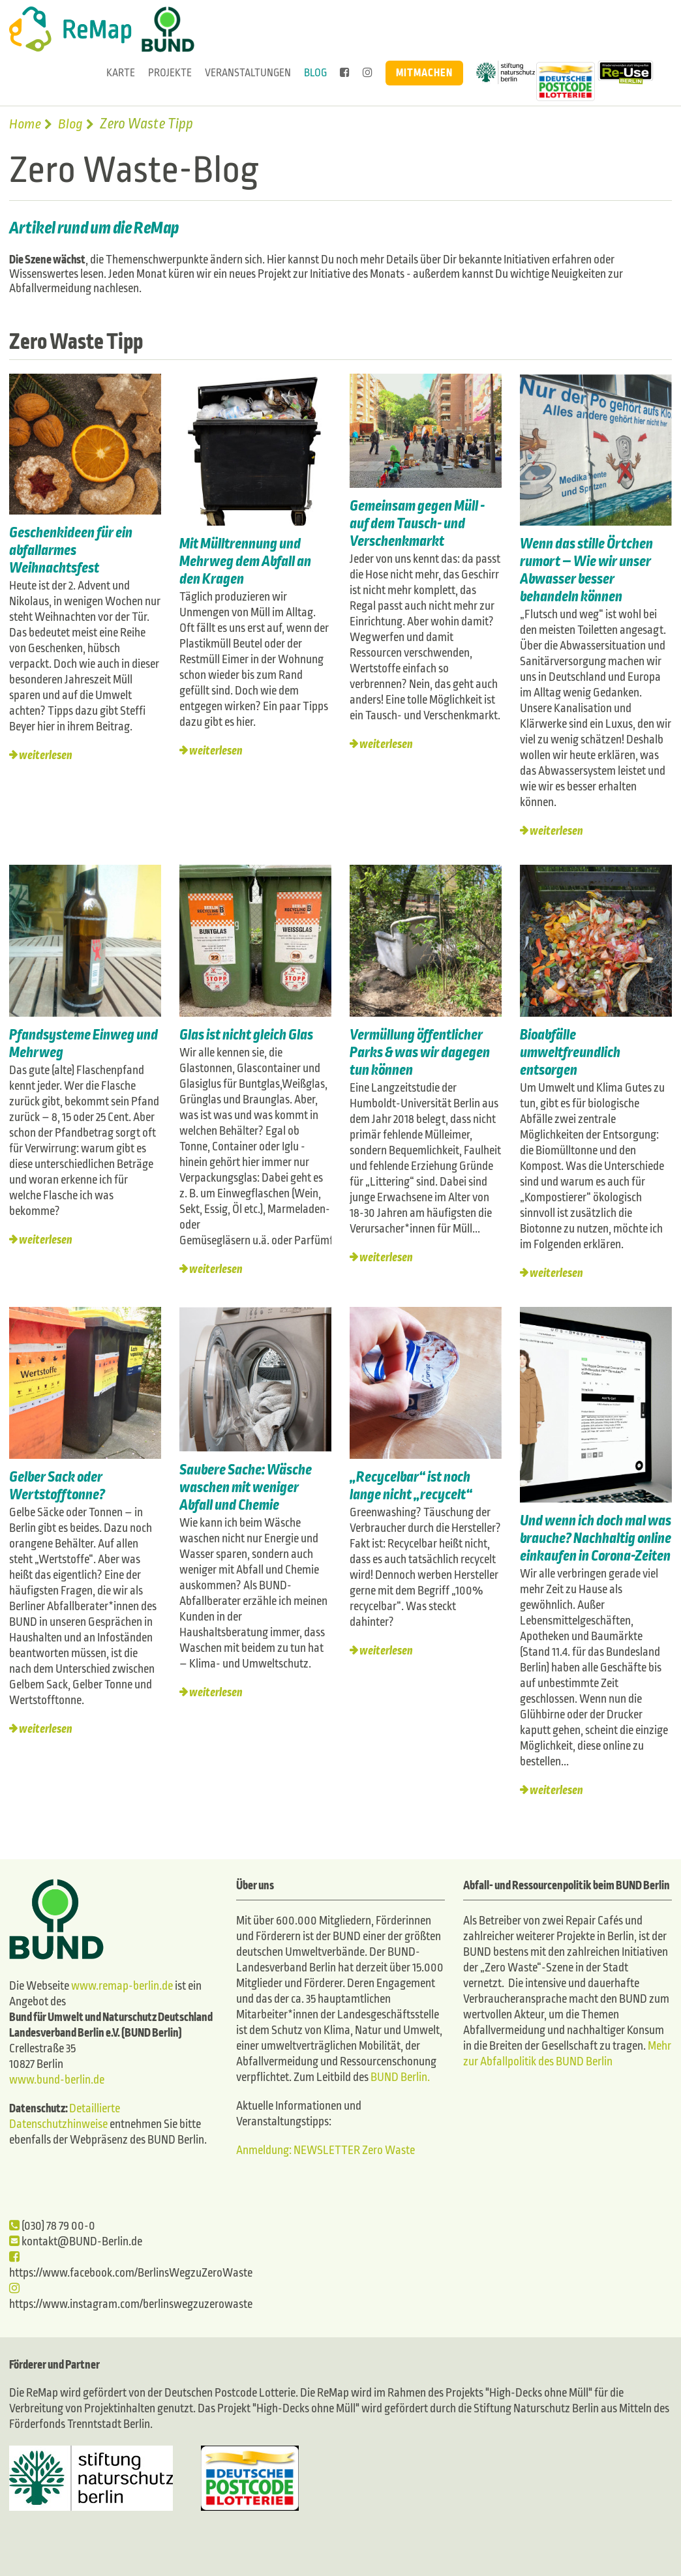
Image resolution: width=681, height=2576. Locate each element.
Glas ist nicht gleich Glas (247, 1035)
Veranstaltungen (248, 72)
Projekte (170, 72)
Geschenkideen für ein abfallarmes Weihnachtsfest (70, 550)
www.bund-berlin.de (56, 2080)
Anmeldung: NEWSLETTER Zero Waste (325, 2150)
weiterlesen (45, 755)
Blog (315, 72)
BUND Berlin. (400, 2077)
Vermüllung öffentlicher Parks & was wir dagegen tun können (420, 1052)
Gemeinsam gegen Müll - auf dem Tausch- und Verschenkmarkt (417, 523)
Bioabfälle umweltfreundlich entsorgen (570, 1052)
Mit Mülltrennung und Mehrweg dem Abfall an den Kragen (245, 561)
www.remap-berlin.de (122, 1986)
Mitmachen (424, 72)
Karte (120, 72)
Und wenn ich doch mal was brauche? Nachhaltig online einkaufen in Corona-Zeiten (595, 1538)
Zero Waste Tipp (78, 341)
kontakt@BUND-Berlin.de (75, 2242)
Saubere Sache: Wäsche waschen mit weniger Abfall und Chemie (245, 1487)
